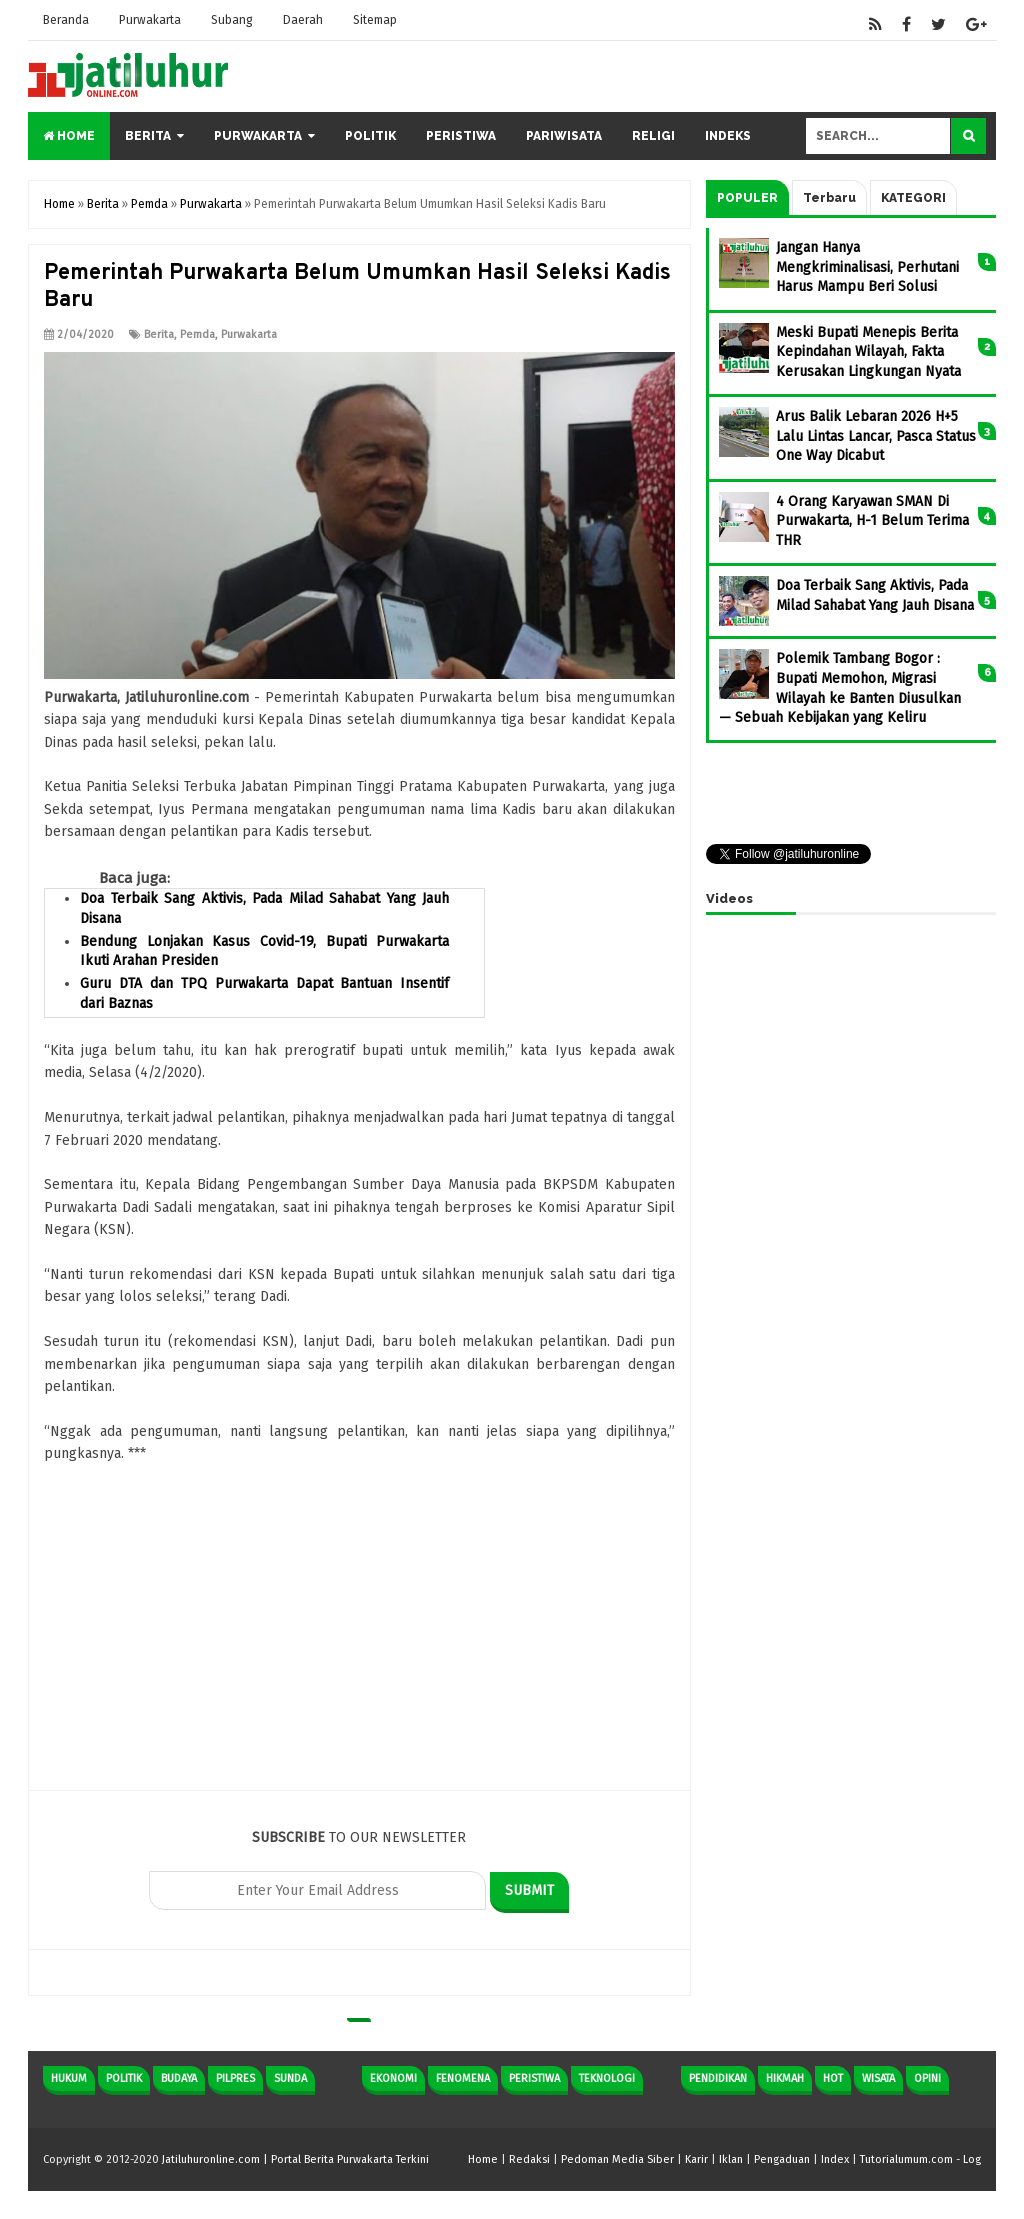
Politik (370, 136)
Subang (232, 20)
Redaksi (529, 2159)
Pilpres (235, 2078)
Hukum (69, 2078)
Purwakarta (150, 20)
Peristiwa (461, 136)
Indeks (728, 136)
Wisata (878, 2078)
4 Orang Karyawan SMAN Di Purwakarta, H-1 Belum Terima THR (872, 521)
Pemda (197, 334)
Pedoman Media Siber (617, 2159)
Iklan (731, 2159)
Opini (927, 2078)
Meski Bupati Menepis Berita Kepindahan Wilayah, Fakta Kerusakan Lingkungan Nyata (868, 352)
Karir (696, 2159)
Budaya (179, 2078)
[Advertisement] (359, 1650)
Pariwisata (564, 136)
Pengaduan (782, 2159)
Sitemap (375, 20)
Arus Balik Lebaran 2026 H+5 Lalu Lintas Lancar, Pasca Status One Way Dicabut (876, 436)
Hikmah (785, 2078)
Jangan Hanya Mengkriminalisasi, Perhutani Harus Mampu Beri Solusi (867, 267)
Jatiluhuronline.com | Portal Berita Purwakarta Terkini (295, 2159)
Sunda (290, 2078)
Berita (148, 136)
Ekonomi (393, 2078)
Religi (653, 136)
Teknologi (607, 2078)
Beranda (66, 20)
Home (69, 136)
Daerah (303, 20)
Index (835, 2159)
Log (972, 2159)
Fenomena (463, 2078)
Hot (833, 2078)
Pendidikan (718, 2078)
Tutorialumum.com (906, 2159)
